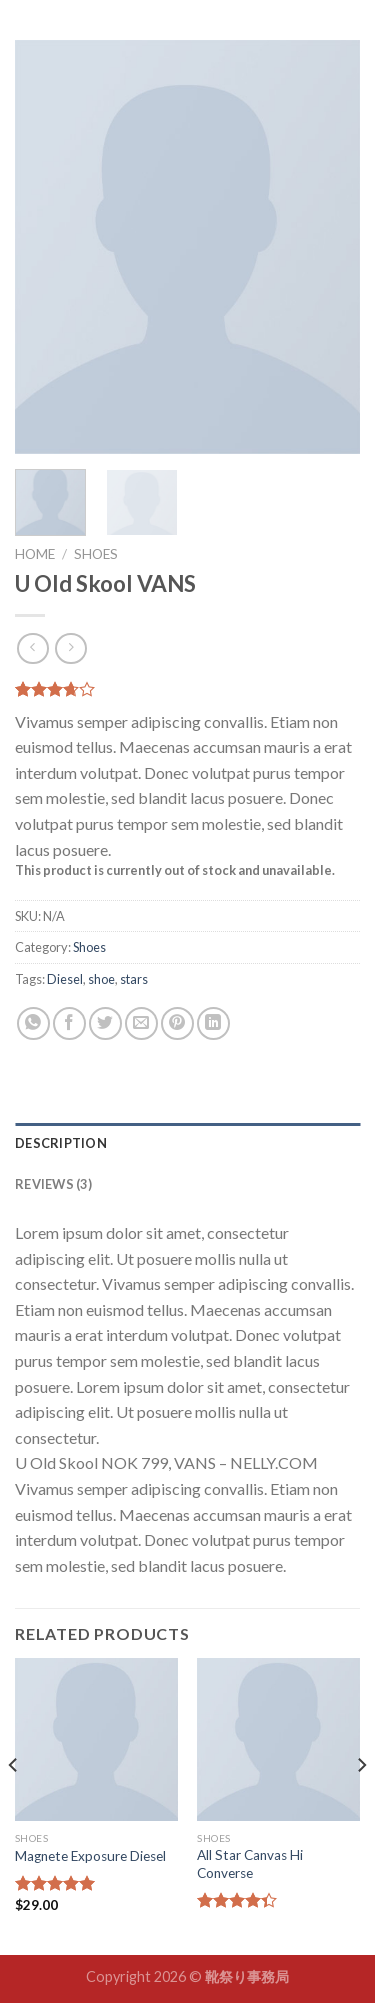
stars (134, 979)
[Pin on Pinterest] (177, 1023)
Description (61, 1143)
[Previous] (14, 1804)
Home (35, 554)
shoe (101, 979)
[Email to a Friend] (141, 1023)
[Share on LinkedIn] (213, 1023)
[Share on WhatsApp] (33, 1023)
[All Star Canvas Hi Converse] (278, 1739)
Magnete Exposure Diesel (90, 1856)
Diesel (65, 979)
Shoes (96, 554)
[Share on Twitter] (105, 1023)
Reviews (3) (53, 1184)
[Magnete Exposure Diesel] (96, 1739)
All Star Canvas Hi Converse (250, 1864)
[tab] (187, 1143)
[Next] (361, 1804)
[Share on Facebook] (69, 1023)
